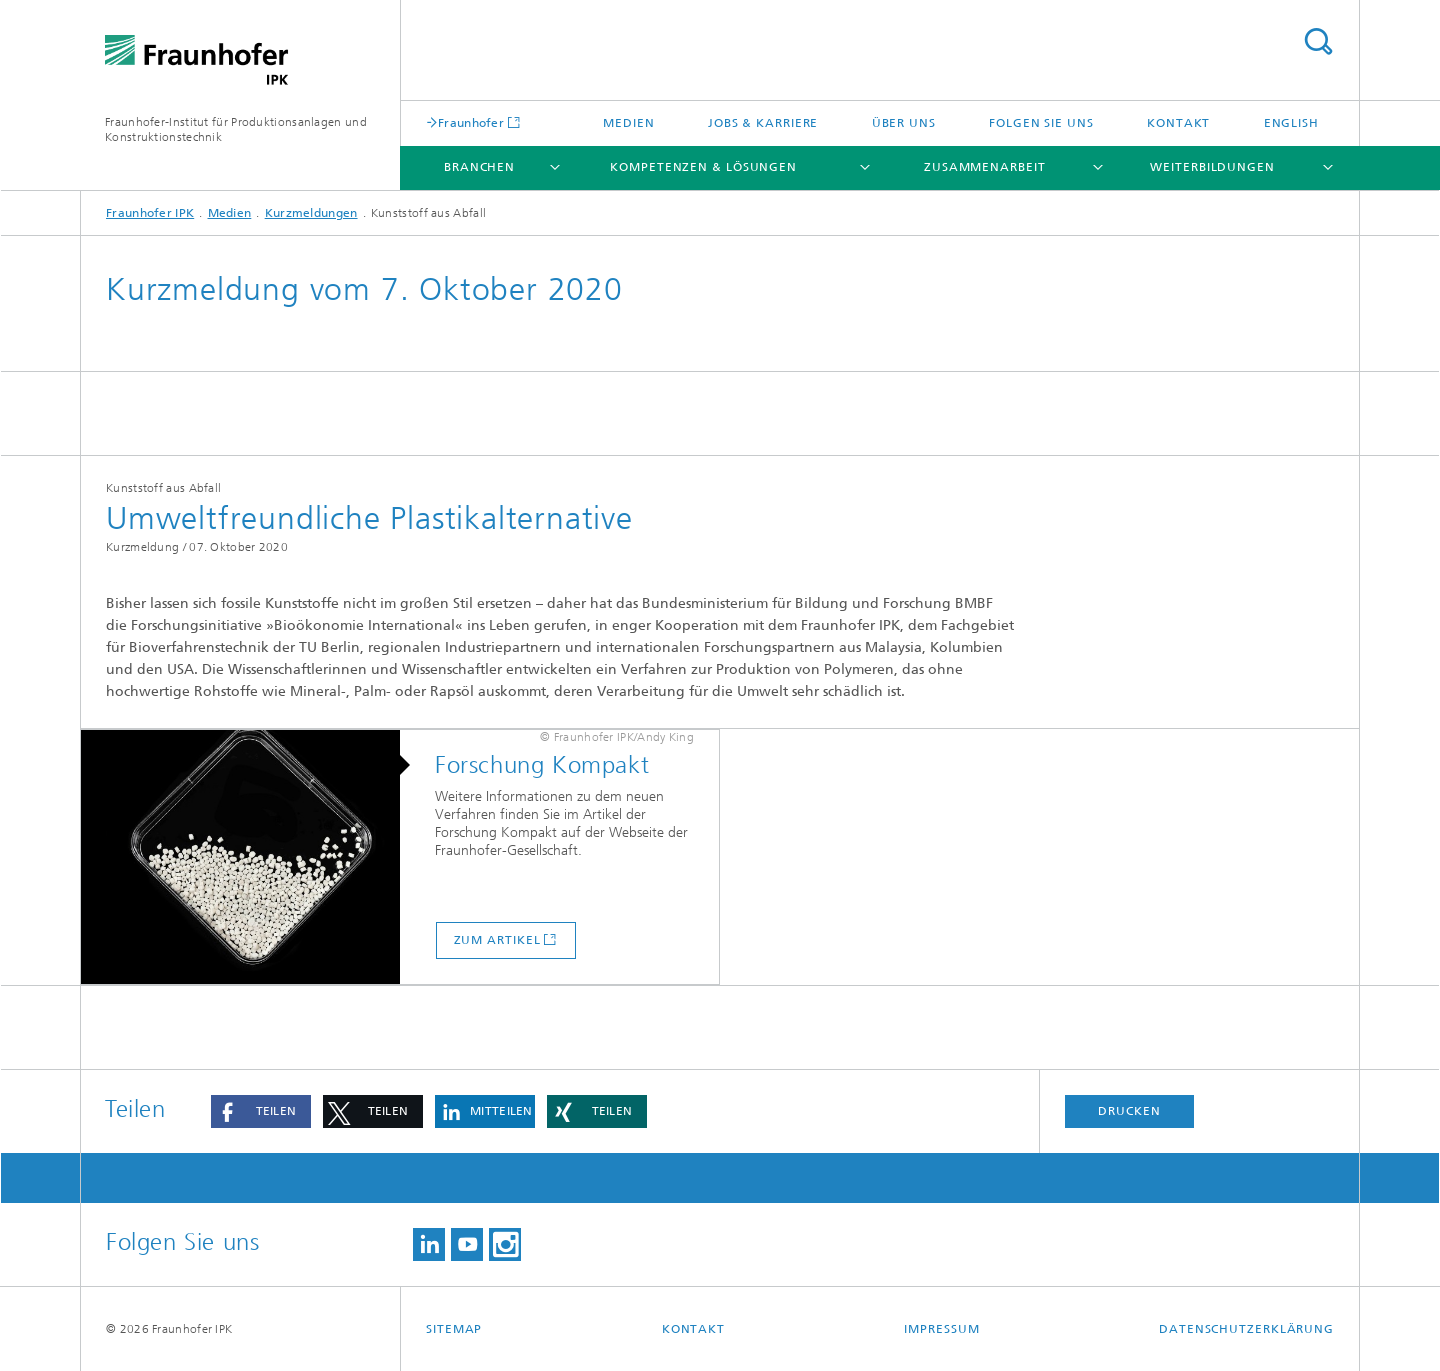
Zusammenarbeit (985, 167)
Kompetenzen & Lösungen (703, 167)
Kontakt (1178, 123)
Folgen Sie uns (1041, 123)
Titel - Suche (1318, 41)
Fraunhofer (471, 122)
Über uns (904, 123)
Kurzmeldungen (311, 213)
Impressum (941, 1329)
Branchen (479, 167)
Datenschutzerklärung (1246, 1329)
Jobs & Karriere (763, 123)
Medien (628, 123)
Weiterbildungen (1212, 167)
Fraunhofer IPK (150, 213)
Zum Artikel (497, 940)
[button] (261, 1111)
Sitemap (454, 1329)
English (1291, 123)
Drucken (1129, 1111)
